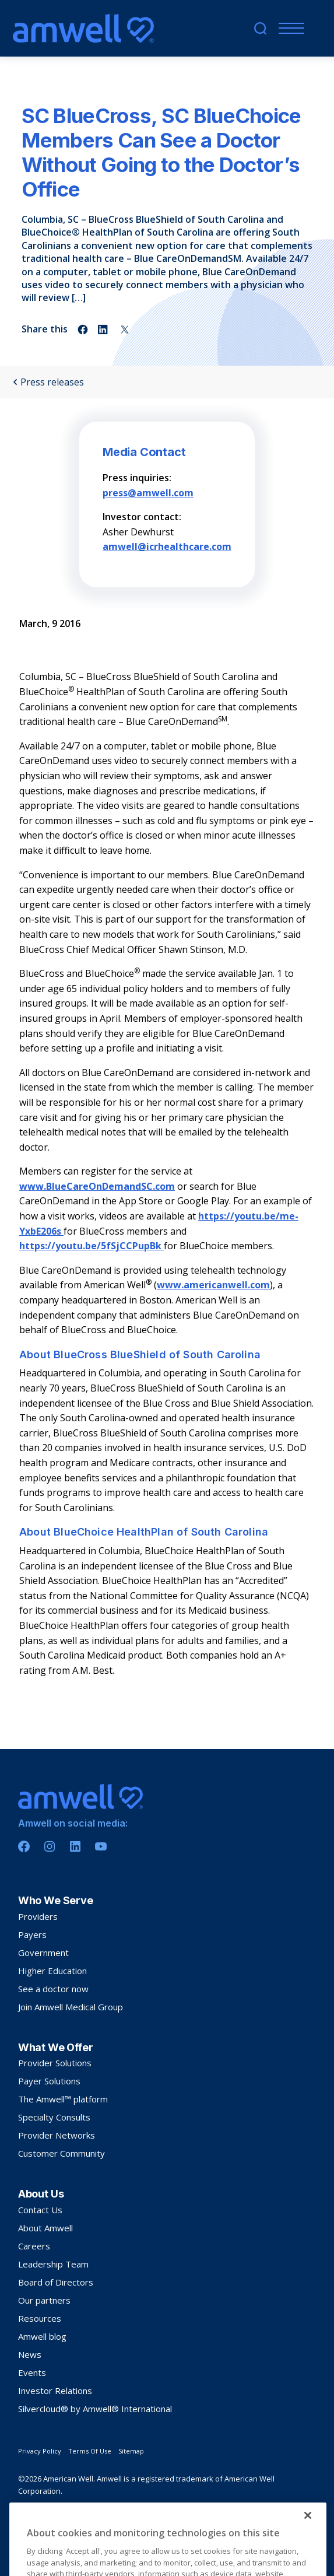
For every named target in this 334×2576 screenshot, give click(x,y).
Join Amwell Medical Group (70, 2007)
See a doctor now (53, 1989)
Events (32, 2372)
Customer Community (61, 2153)
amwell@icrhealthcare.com (167, 546)
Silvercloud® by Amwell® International (95, 2408)
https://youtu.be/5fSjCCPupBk (91, 1245)
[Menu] (289, 28)
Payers (32, 1934)
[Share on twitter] (125, 329)
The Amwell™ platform (63, 2099)
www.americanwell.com (213, 1284)
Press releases (48, 382)
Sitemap (131, 2451)
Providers (38, 1916)
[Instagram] (49, 1846)
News (29, 2354)
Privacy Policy (39, 2451)
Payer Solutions (49, 2081)
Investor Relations (55, 2390)
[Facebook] (24, 1846)
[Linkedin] (75, 1846)
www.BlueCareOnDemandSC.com (97, 1186)
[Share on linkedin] (104, 329)
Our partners (44, 2300)
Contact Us (40, 2210)
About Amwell (45, 2228)
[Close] (308, 2547)
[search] (260, 28)
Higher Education (52, 1970)
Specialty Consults (54, 2117)
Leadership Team (53, 2264)
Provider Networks (56, 2135)
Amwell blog (42, 2336)
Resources (39, 2318)
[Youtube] (101, 1846)
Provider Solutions (55, 2063)
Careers (34, 2246)
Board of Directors (55, 2282)
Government (43, 1952)
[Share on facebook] (83, 329)
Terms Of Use (89, 2451)
